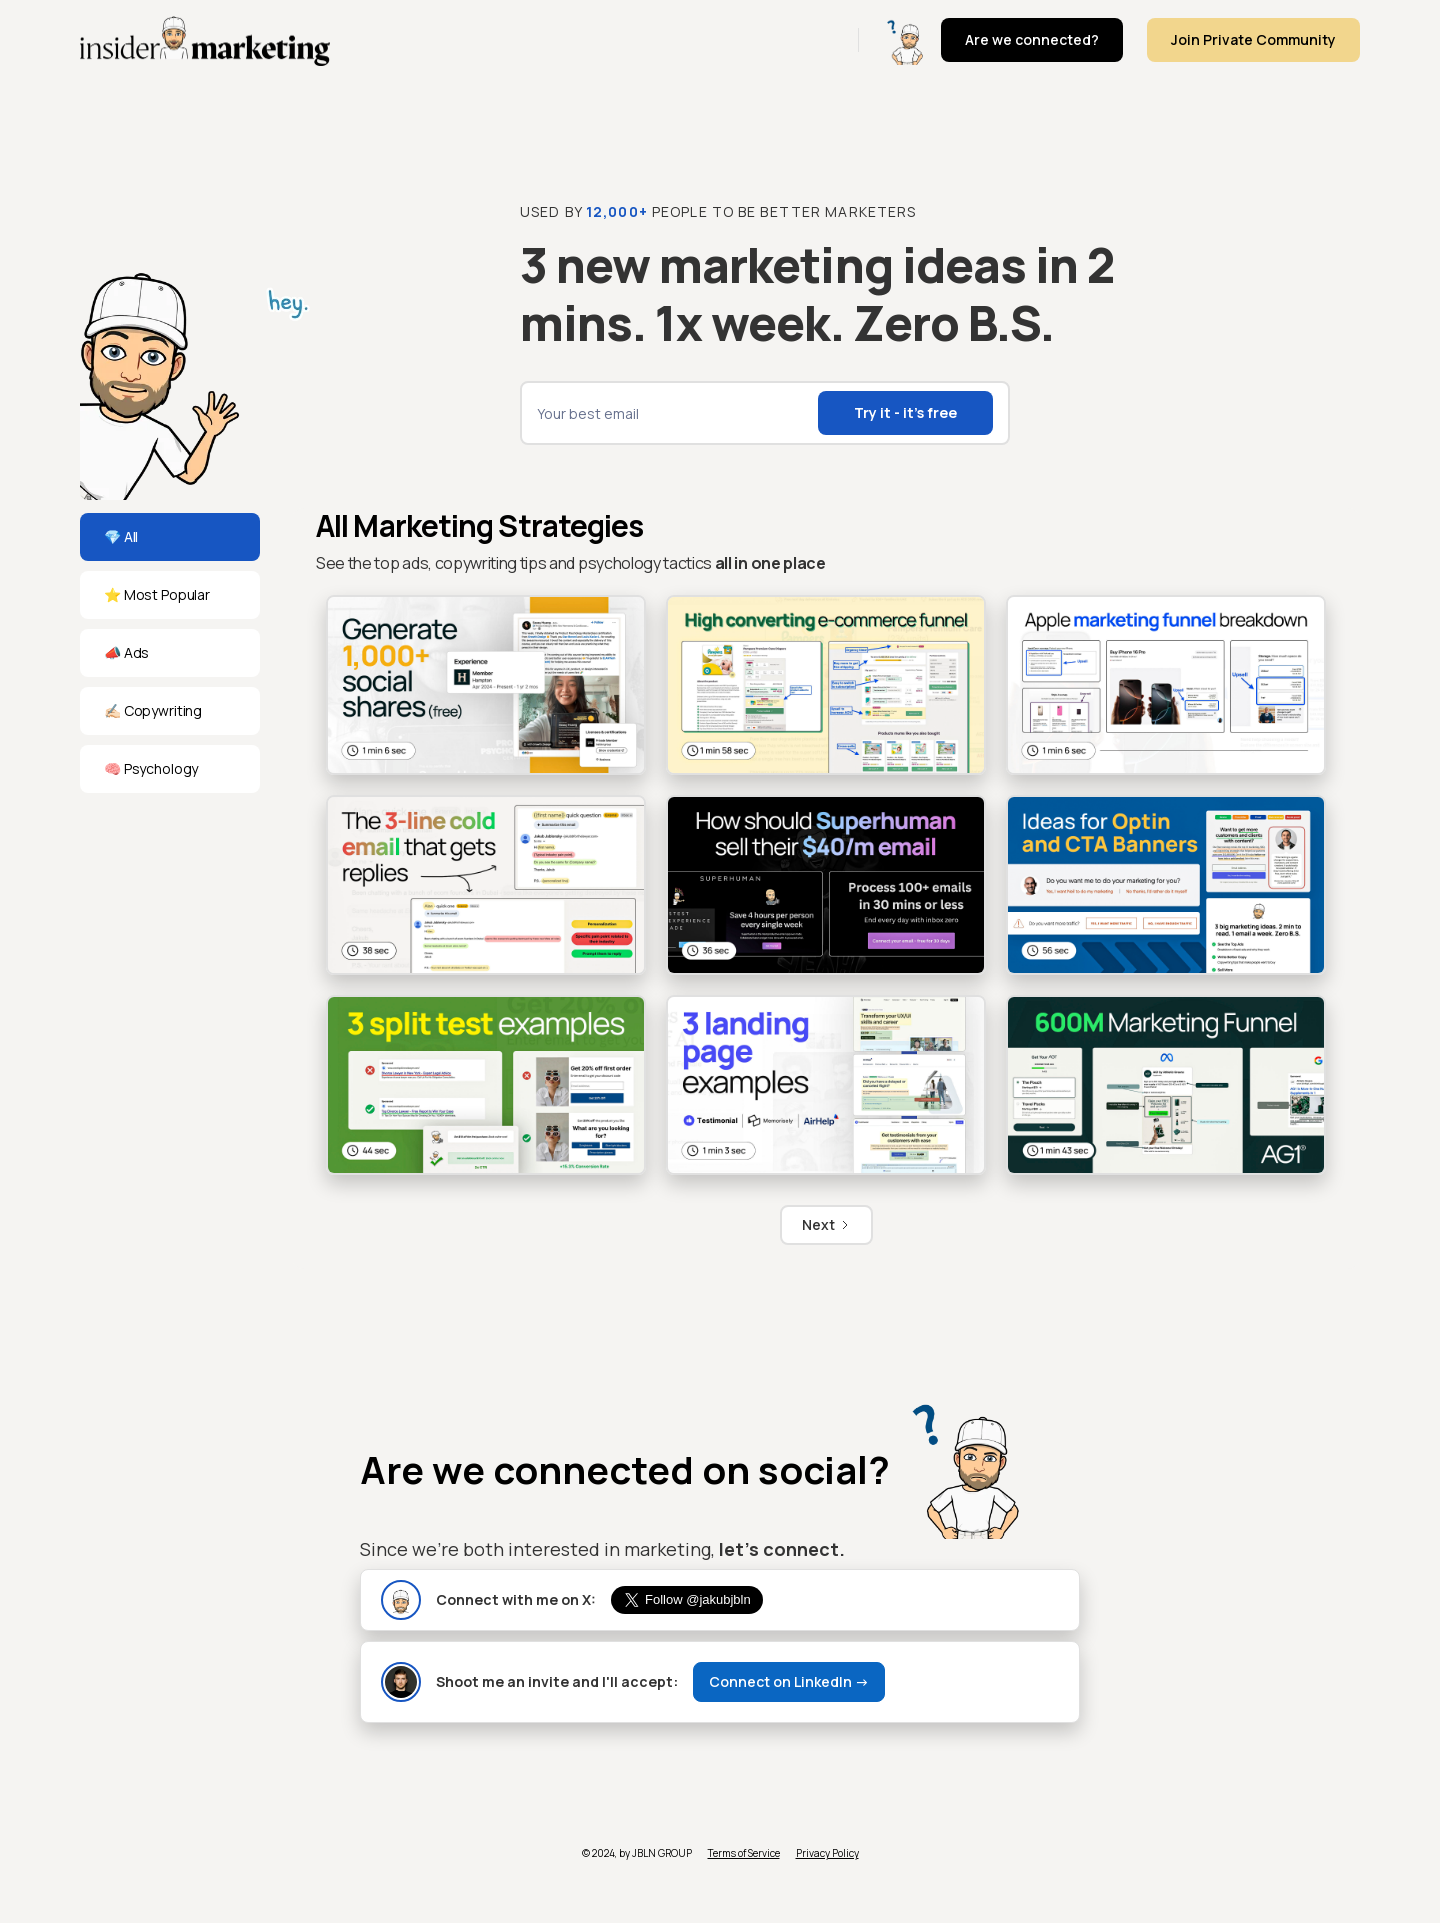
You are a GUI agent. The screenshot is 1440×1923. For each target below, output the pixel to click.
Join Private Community (1253, 39)
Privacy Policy (827, 1853)
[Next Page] (826, 1225)
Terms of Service (744, 1853)
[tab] (170, 537)
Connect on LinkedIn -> (789, 1681)
